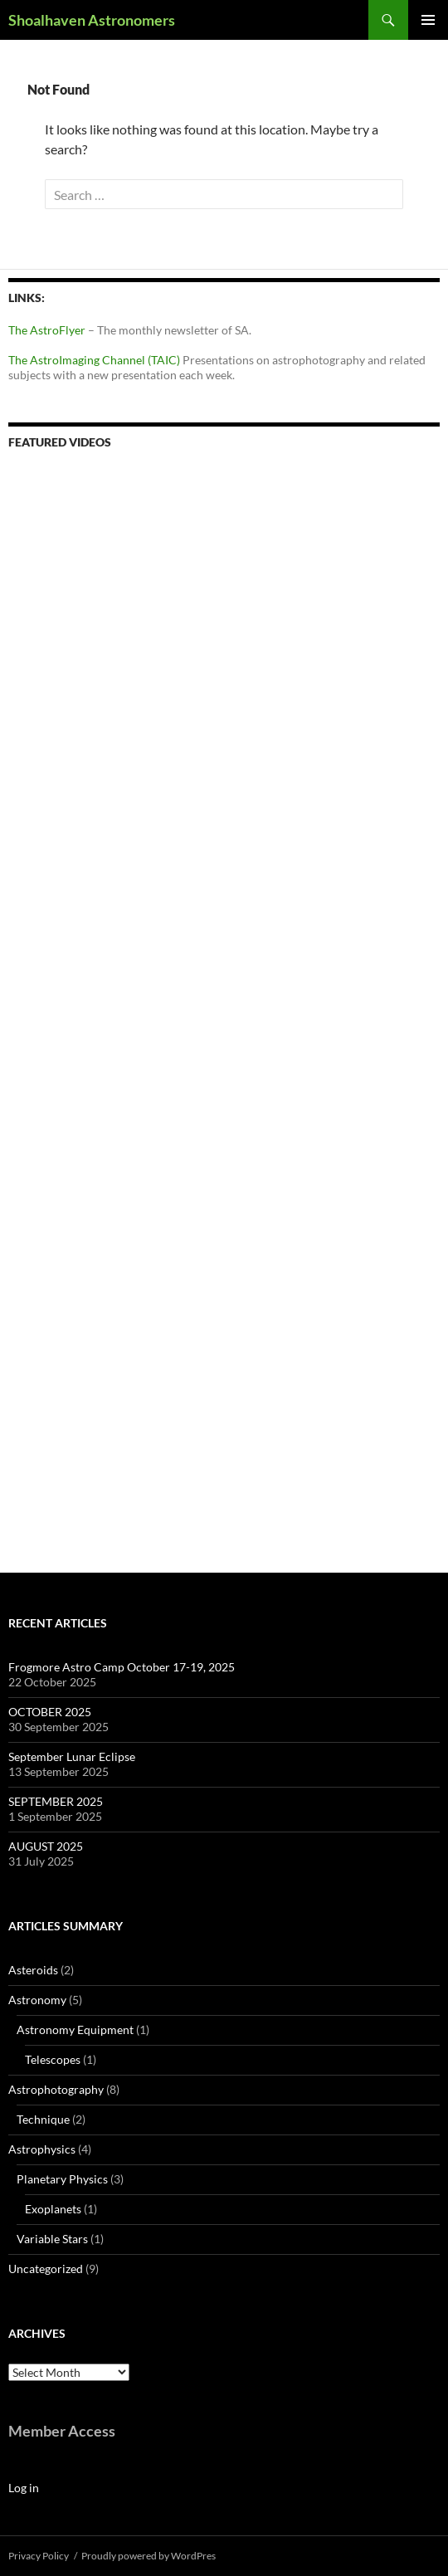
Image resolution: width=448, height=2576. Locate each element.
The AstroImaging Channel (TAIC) (95, 360)
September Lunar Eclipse (71, 1756)
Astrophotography (56, 2089)
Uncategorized (45, 2268)
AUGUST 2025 (45, 1846)
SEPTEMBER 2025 (55, 1801)
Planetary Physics (62, 2179)
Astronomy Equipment (75, 2029)
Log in (23, 2488)
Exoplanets (53, 2209)
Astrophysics (41, 2149)
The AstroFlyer (46, 330)
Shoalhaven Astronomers (91, 20)
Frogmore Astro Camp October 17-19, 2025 (121, 1667)
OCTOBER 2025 (49, 1712)
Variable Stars (52, 2239)
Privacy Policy (38, 2555)
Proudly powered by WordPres (148, 2555)
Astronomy (37, 2000)
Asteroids (33, 1970)
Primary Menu (428, 20)
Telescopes (52, 2059)
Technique (43, 2119)
